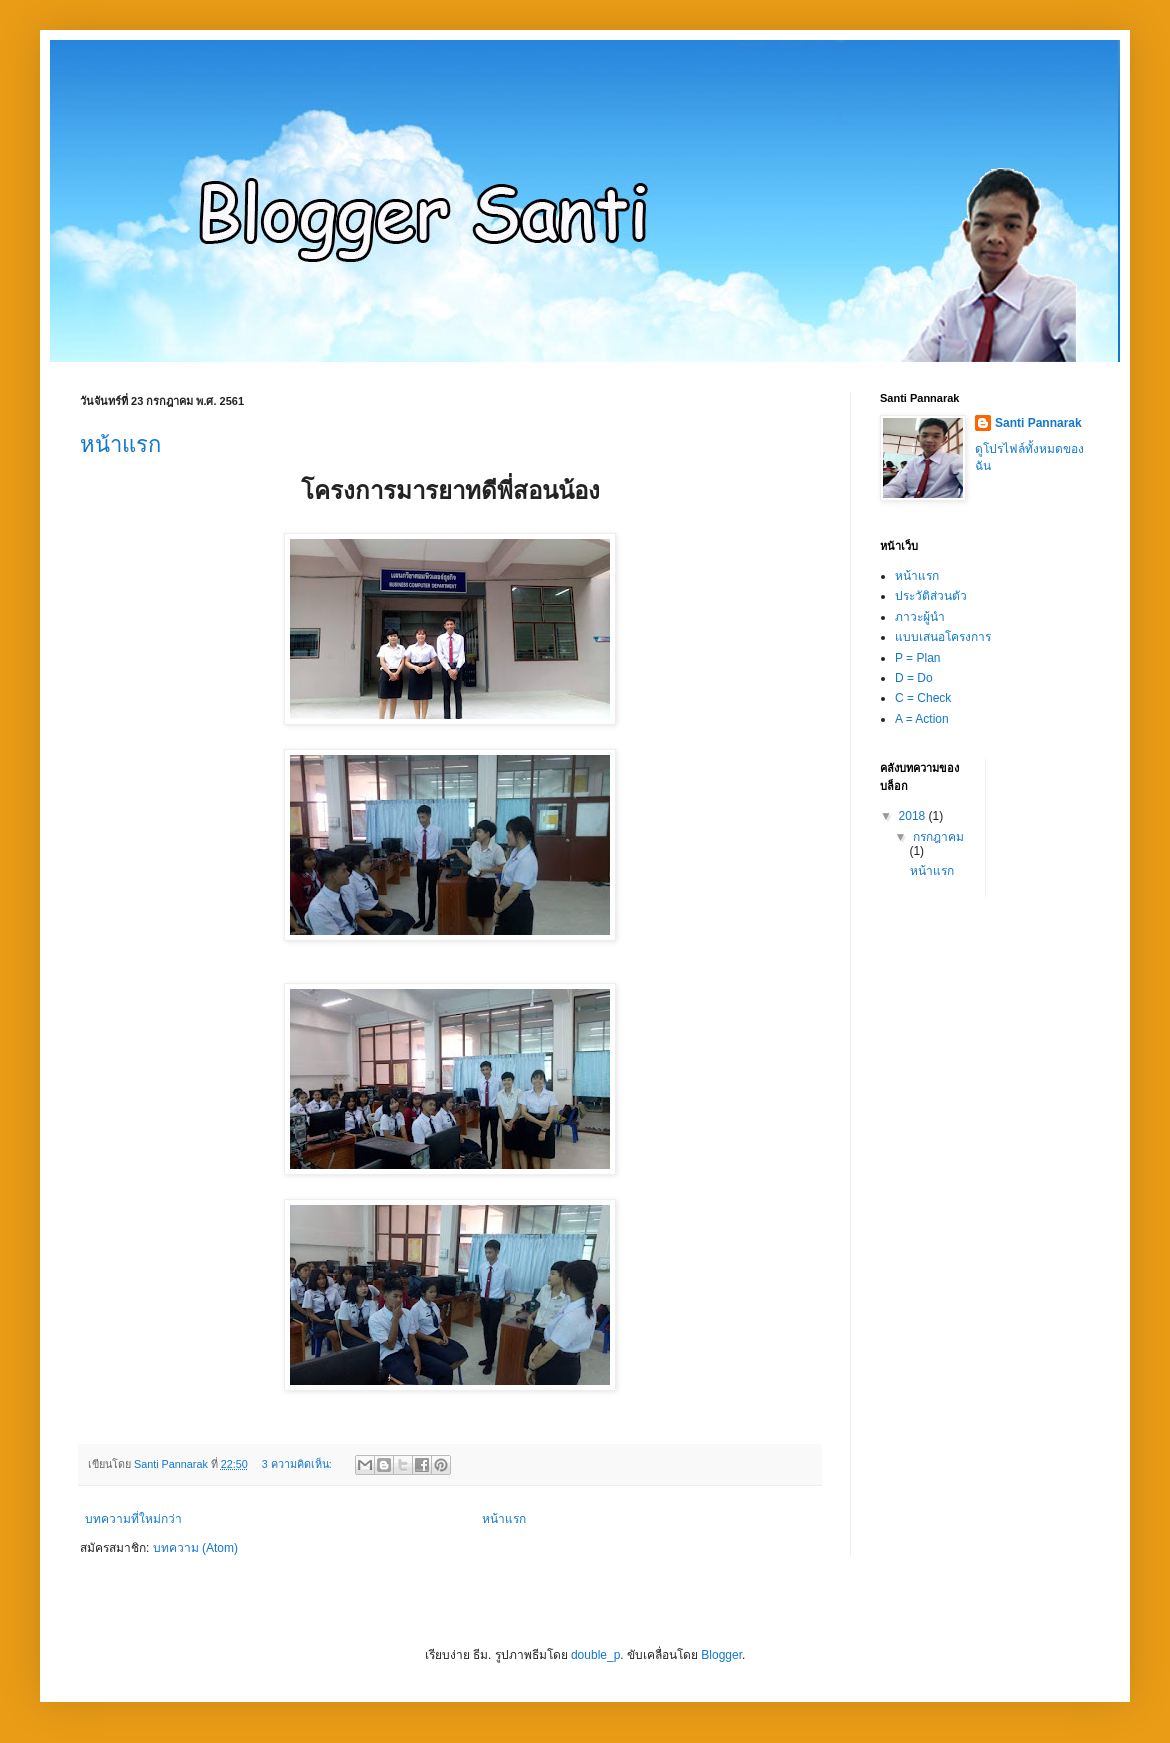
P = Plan (917, 658)
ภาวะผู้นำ (920, 617)
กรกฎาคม (938, 837)
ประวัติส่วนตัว (931, 596)
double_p (595, 1655)
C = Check (923, 698)
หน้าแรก (120, 444)
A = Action (922, 719)
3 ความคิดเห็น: (298, 1464)
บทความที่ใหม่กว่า (133, 1519)
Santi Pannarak (1038, 423)
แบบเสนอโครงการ (943, 637)
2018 (914, 816)
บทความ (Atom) (195, 1548)
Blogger (721, 1655)
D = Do (914, 678)
